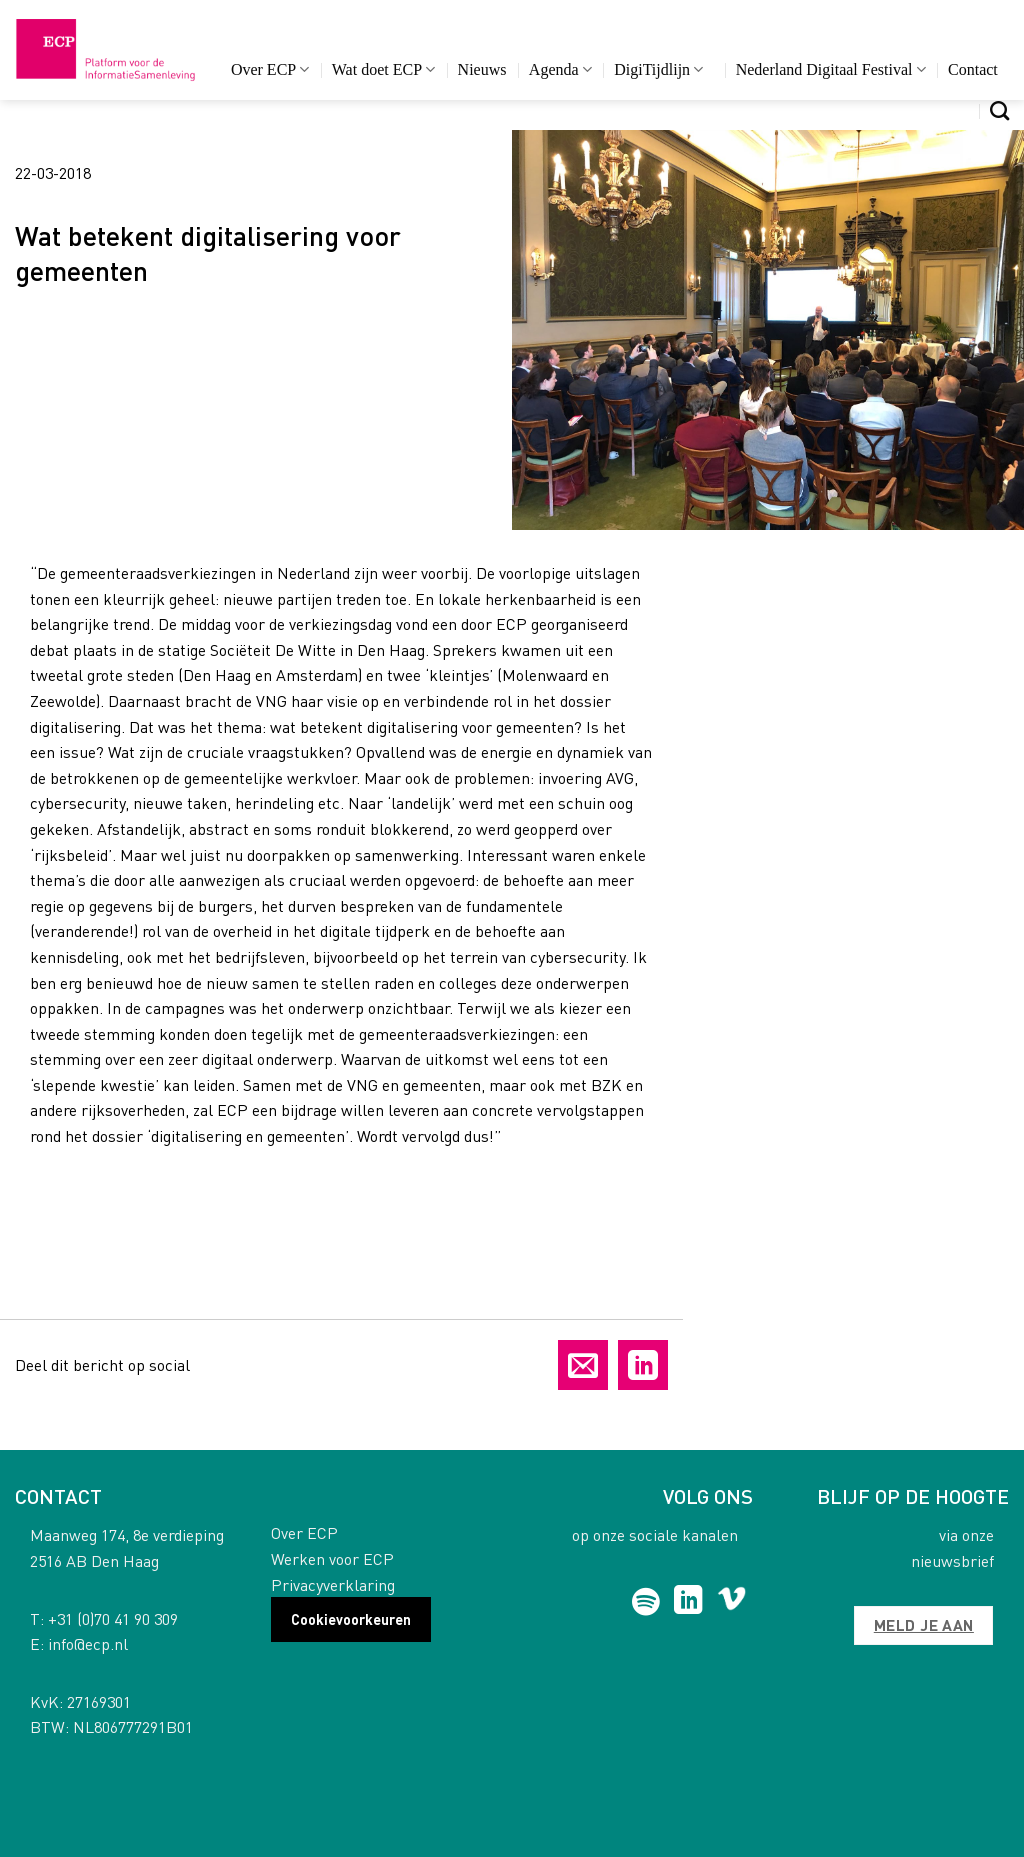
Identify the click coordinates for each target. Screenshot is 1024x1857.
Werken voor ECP (332, 1558)
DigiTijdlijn (658, 69)
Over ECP (270, 69)
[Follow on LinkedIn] (688, 1602)
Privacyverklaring (333, 1584)
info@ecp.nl (88, 1643)
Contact (973, 69)
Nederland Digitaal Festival (831, 69)
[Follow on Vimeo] (731, 1602)
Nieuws (482, 69)
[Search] (999, 110)
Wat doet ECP (383, 69)
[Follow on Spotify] (645, 1602)
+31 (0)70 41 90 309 (113, 1618)
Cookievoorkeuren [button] (351, 1619)
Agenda (560, 69)
